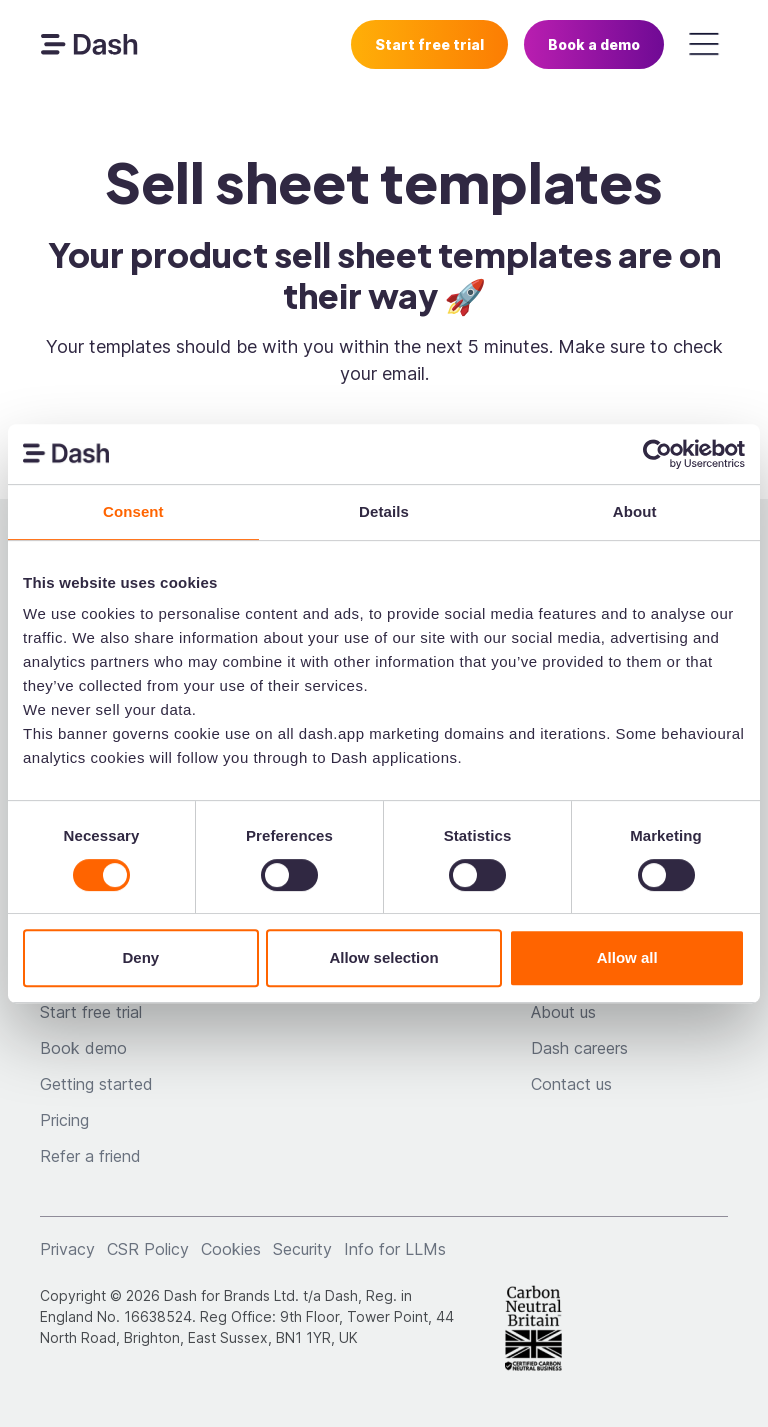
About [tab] (635, 511)
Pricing (64, 1120)
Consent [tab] (133, 511)
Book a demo (594, 44)
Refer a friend (90, 1156)
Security (302, 1249)
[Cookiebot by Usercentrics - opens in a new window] (657, 454)
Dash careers (579, 1048)
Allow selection (383, 957)
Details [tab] (384, 511)
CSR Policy (148, 1249)
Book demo (83, 1048)
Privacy (67, 1249)
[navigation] (89, 44)
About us (563, 1012)
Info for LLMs (395, 1249)
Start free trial (429, 44)
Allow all (627, 957)
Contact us (571, 1084)
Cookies (231, 1249)
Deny (140, 957)
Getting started (96, 1084)
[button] (704, 44)
